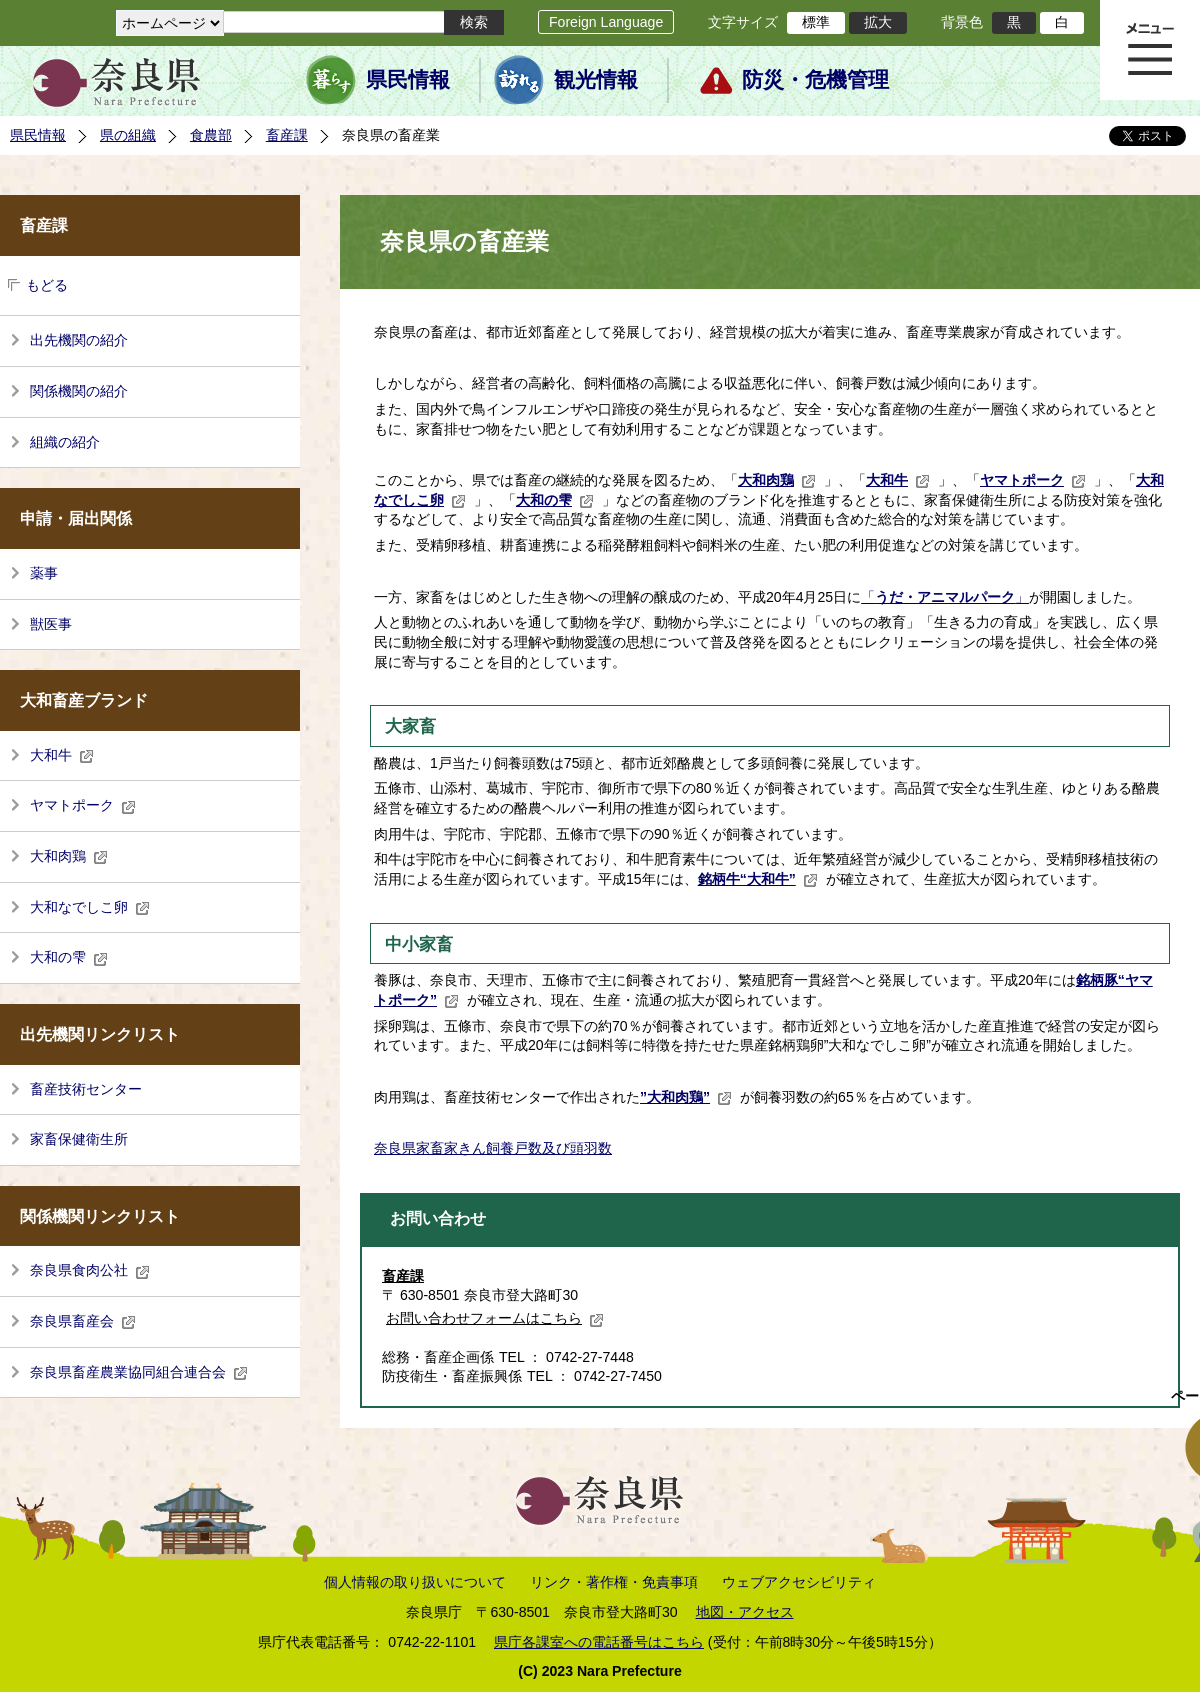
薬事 (44, 573)
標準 (816, 22)
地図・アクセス (745, 1612)
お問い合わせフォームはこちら (495, 1318)
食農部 (211, 135)
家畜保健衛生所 (79, 1139)
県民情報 (408, 80)
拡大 (878, 22)
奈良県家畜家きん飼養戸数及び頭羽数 (493, 1148)
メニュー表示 (1150, 50)
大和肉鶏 (69, 856)
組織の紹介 (65, 442)
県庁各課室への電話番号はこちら (599, 1642)
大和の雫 (69, 957)
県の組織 (128, 135)
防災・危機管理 (815, 80)
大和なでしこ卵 (90, 907)
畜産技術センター (86, 1089)
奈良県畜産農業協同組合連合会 (139, 1372)
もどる (47, 285)
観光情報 (596, 80)
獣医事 (51, 624)
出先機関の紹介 (79, 340)
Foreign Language (606, 22)
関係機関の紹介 (79, 391)
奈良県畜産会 (83, 1321)
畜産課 (287, 135)
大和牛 (62, 755)
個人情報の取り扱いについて (415, 1582)
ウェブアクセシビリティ (799, 1582)
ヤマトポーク (83, 805)
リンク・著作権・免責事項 (614, 1582)
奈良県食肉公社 (90, 1270)
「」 (945, 597)
